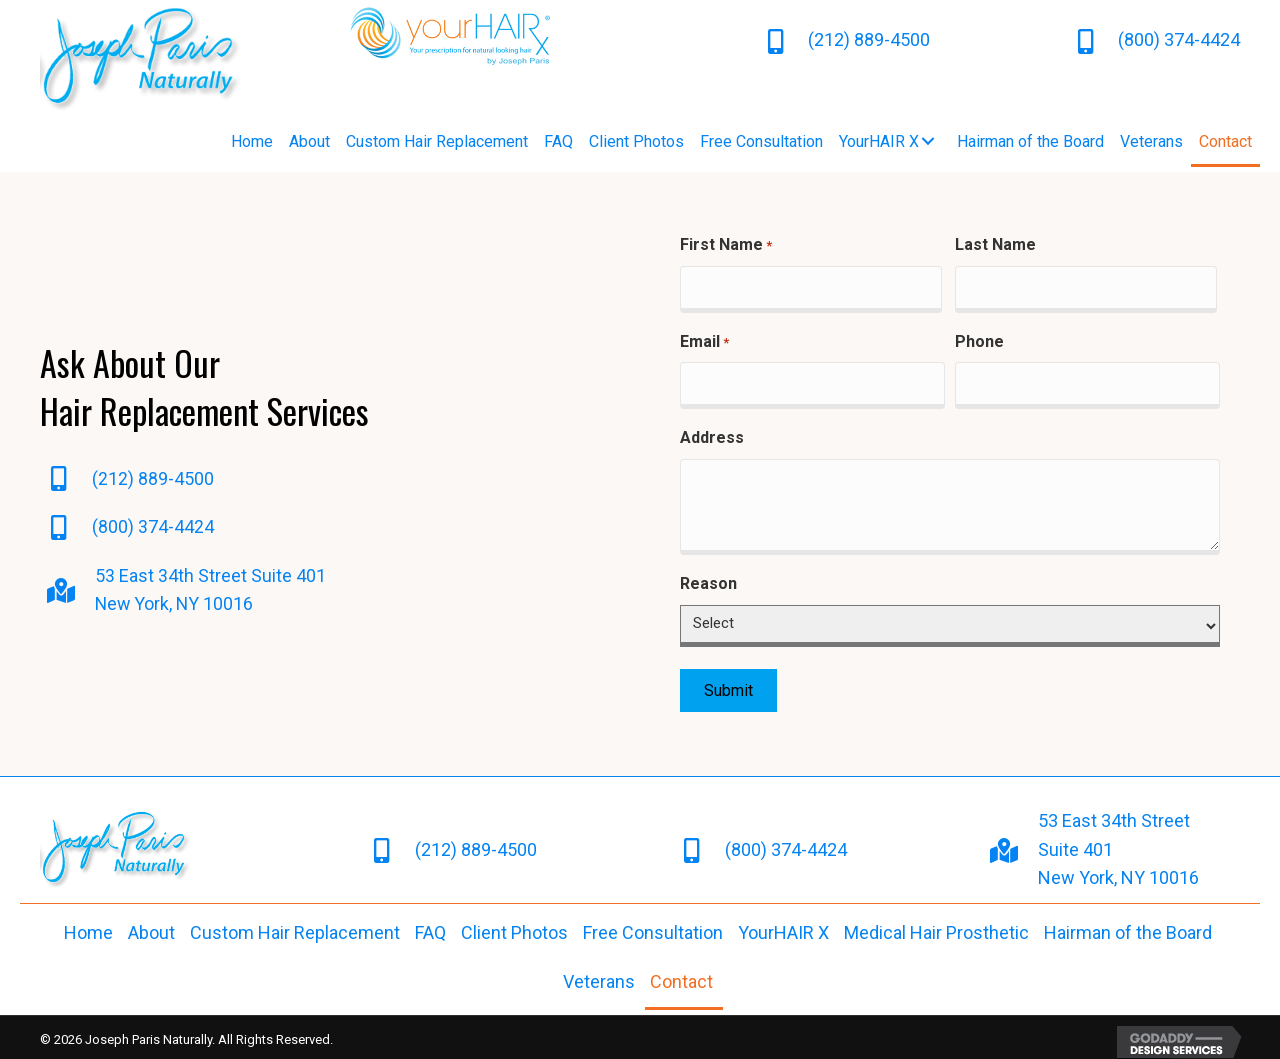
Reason (708, 576)
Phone (979, 337)
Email (704, 339)
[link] (252, 142)
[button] (928, 141)
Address (712, 430)
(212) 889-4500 (869, 39)
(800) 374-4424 (1179, 39)
